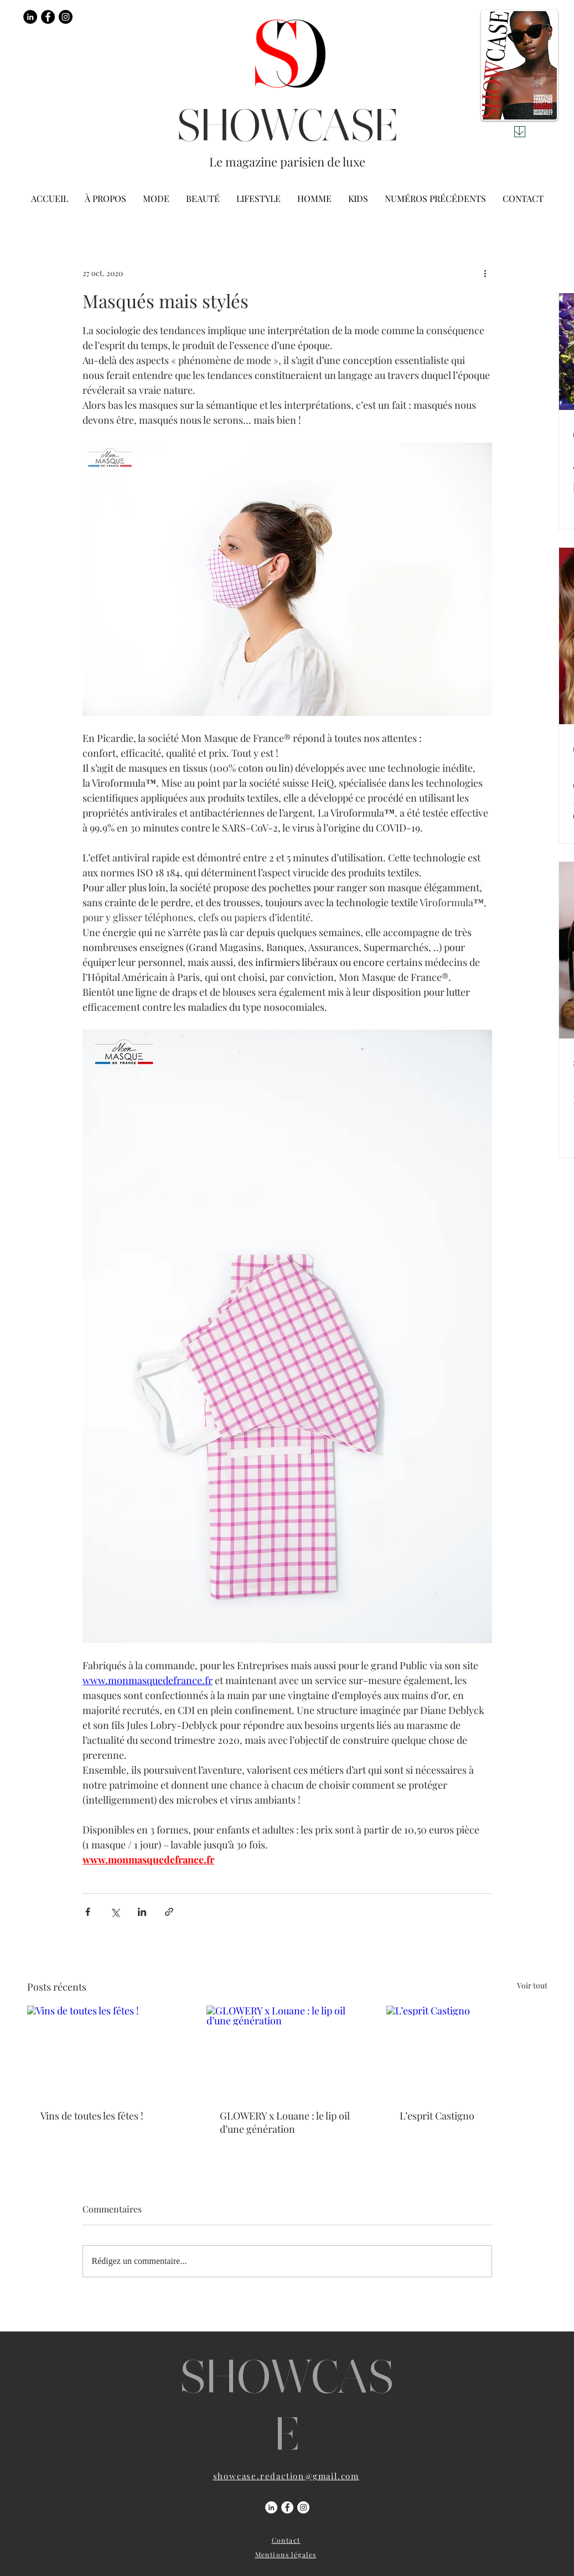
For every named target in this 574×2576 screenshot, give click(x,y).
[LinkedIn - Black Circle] (30, 17)
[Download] (519, 131)
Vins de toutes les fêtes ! (91, 2115)
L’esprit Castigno (437, 2115)
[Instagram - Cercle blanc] (303, 2507)
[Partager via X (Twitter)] (115, 1912)
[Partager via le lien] (169, 1912)
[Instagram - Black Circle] (66, 17)
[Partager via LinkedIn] (142, 1912)
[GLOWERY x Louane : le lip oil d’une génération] (287, 2051)
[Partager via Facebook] (87, 1912)
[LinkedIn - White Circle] (271, 2507)
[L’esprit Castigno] (466, 2051)
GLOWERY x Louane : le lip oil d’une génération (285, 2122)
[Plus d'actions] (485, 272)
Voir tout (532, 1985)
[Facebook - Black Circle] (48, 17)
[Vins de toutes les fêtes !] (107, 2051)
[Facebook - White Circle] (287, 2507)
